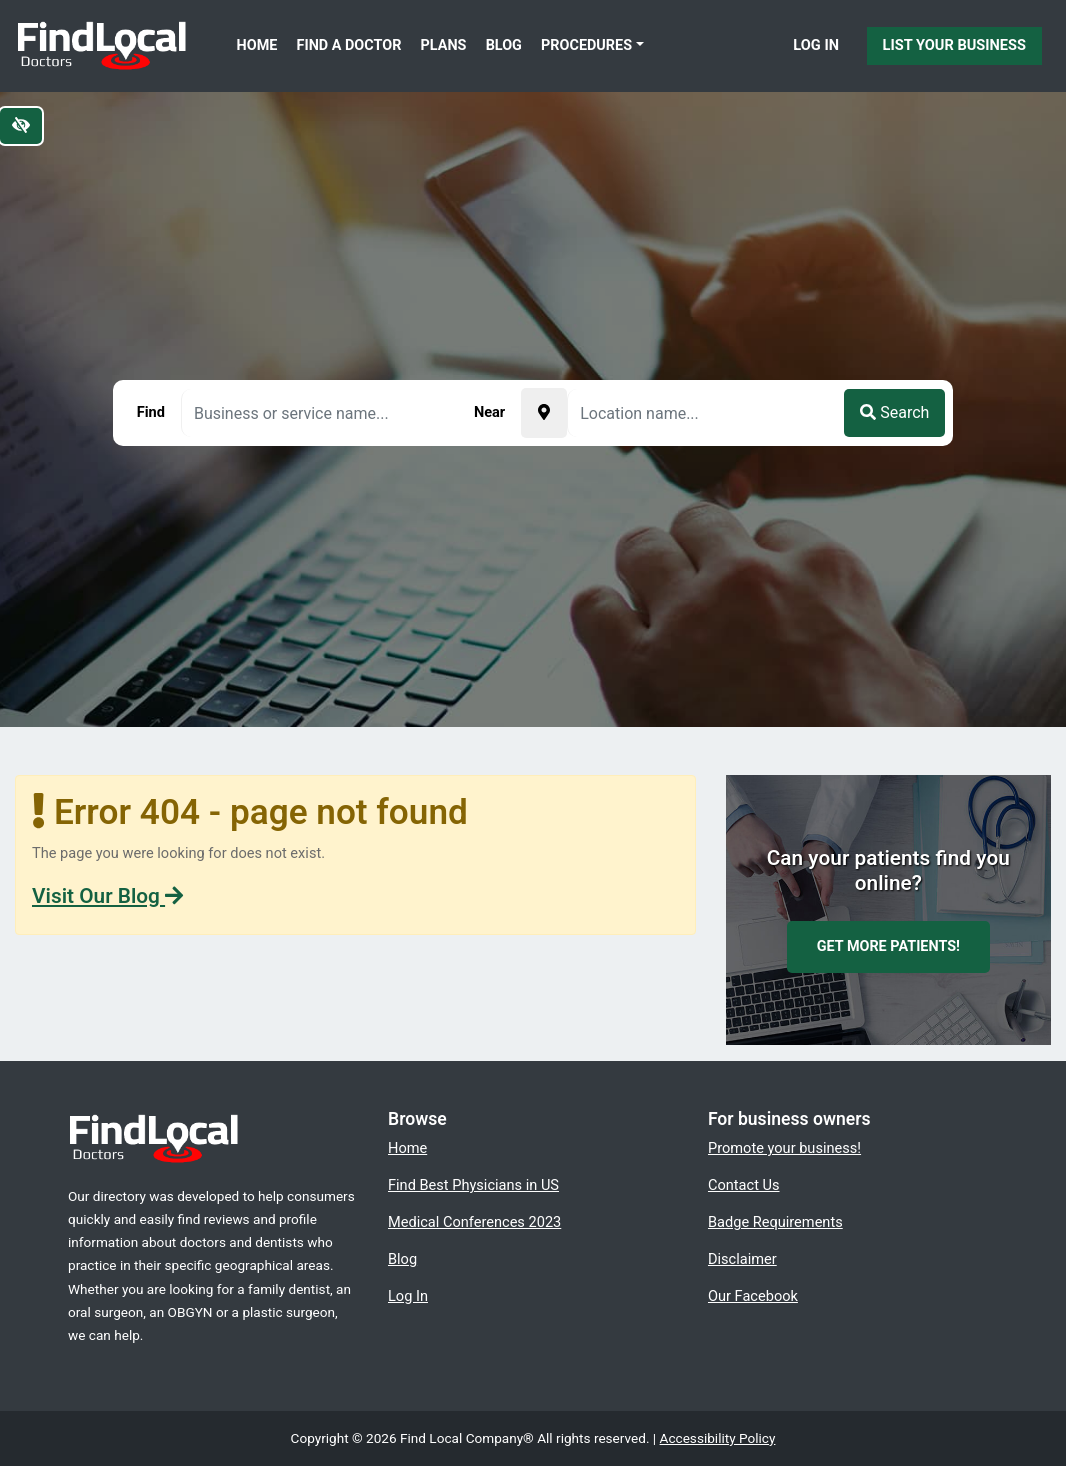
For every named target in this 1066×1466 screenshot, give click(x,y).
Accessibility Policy (718, 1438)
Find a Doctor (349, 45)
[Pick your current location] (544, 413)
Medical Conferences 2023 (474, 1222)
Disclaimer (742, 1259)
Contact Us (744, 1185)
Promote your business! (784, 1148)
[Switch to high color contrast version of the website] (21, 126)
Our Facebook (753, 1296)
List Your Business (954, 45)
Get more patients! (888, 946)
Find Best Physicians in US (473, 1185)
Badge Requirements (775, 1222)
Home (257, 45)
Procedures (586, 45)
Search (894, 412)
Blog (504, 45)
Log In (816, 45)
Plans (444, 45)
